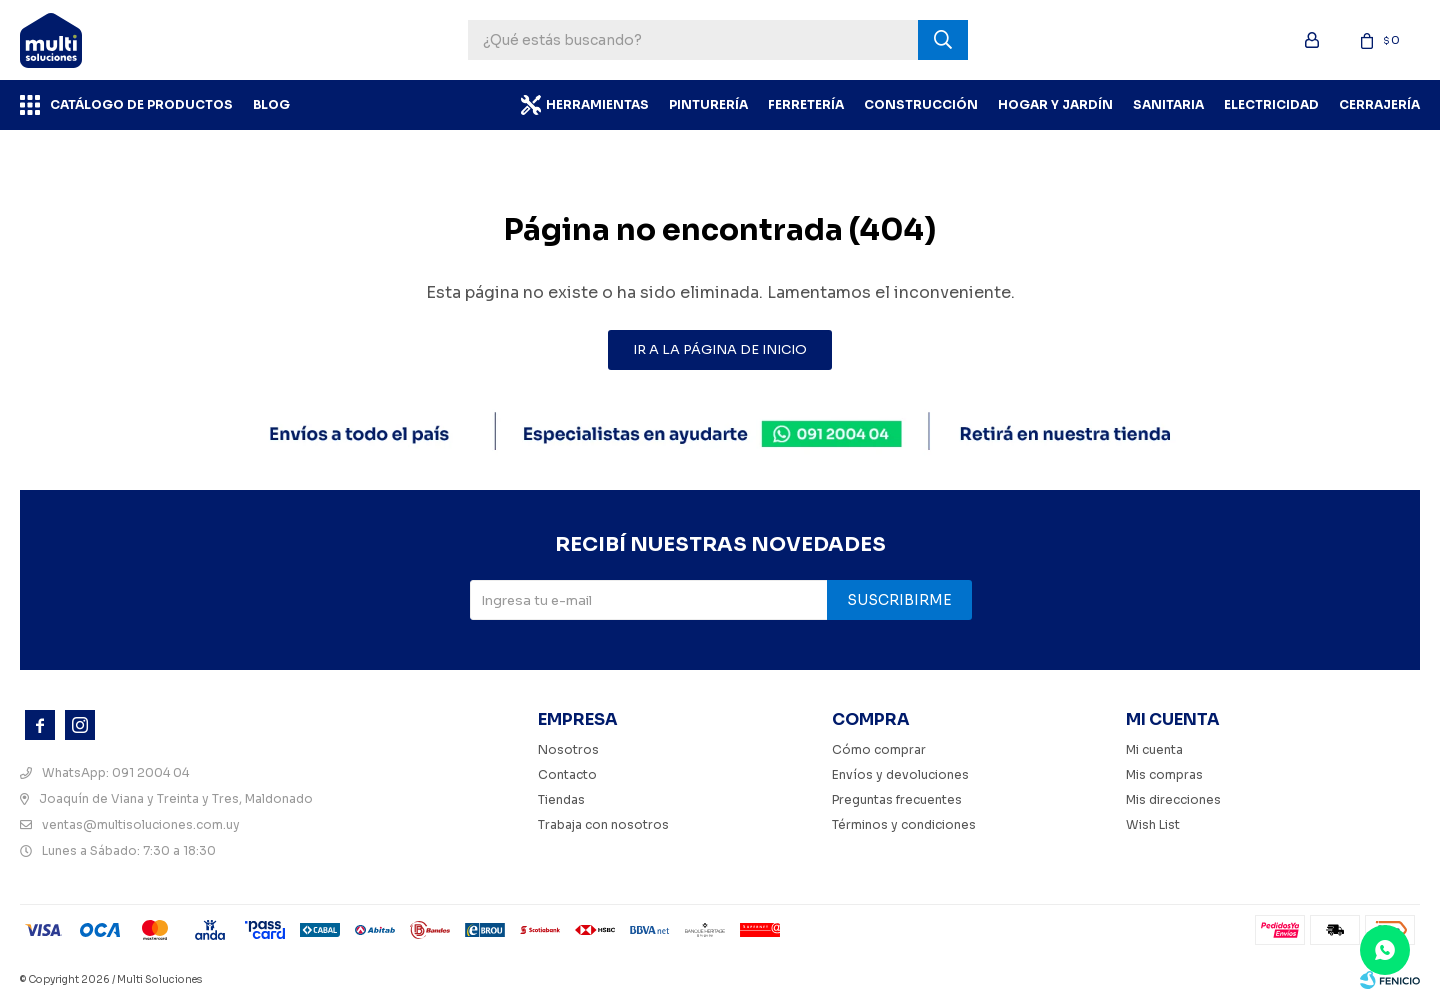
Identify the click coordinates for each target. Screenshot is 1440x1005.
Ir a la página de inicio (720, 349)
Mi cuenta (1154, 749)
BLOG (271, 104)
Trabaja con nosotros (603, 824)
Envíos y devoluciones (900, 774)
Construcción (921, 104)
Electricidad (1271, 104)
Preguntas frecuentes (897, 799)
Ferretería (806, 104)
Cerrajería (1379, 104)
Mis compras (1164, 774)
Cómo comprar (879, 749)
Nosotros (568, 749)
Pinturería (708, 104)
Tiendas (561, 799)
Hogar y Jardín (1055, 104)
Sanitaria (1168, 104)
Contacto (567, 774)
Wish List (1153, 824)
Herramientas (597, 104)
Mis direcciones (1173, 799)
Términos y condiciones (904, 824)
